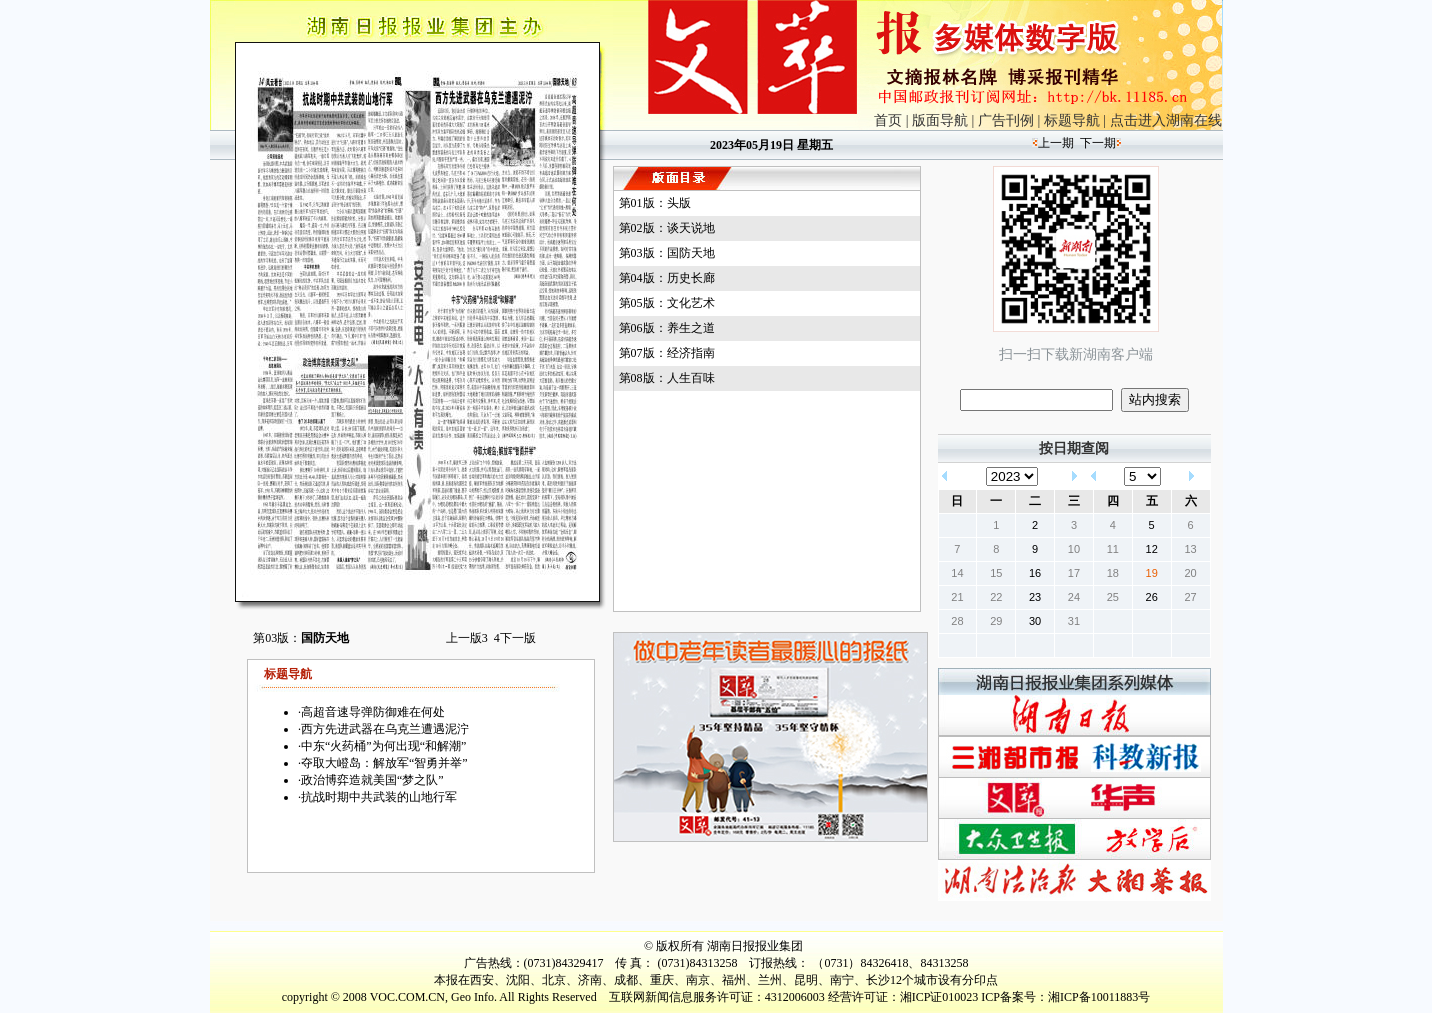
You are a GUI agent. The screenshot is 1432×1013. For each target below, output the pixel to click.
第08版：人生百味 (667, 378)
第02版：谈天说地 (667, 228)
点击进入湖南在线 (1166, 120)
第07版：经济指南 (667, 353)
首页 (888, 120)
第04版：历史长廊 (667, 278)
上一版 (467, 638)
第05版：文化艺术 (667, 303)
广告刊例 (1006, 120)
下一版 (515, 638)
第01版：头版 (655, 203)
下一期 (1098, 143)
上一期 (1056, 143)
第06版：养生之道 (667, 328)
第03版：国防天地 (667, 253)
